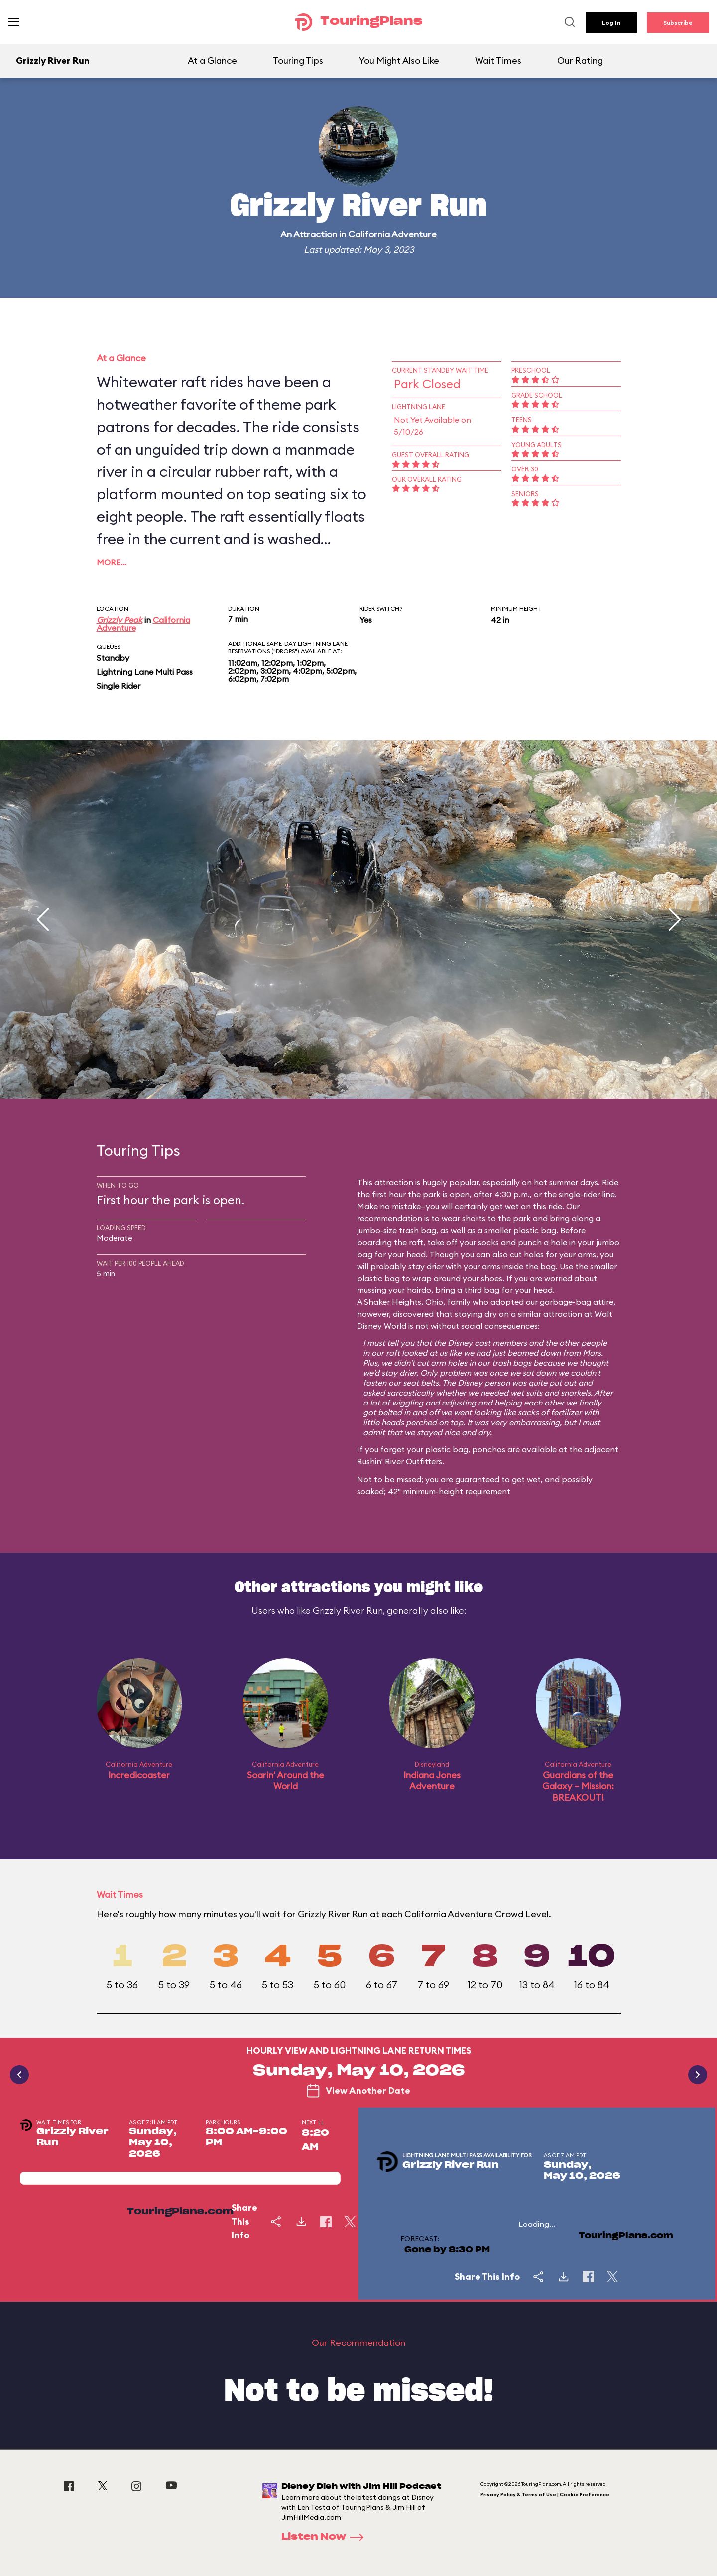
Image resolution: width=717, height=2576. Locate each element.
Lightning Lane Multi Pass (145, 672)
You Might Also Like (399, 60)
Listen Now (325, 2537)
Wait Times (498, 60)
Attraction (315, 234)
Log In (611, 22)
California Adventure (392, 234)
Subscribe (678, 22)
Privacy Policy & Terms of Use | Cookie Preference (544, 2494)
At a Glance (212, 60)
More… (111, 562)
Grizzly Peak (119, 620)
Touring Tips (298, 60)
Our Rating (580, 60)
